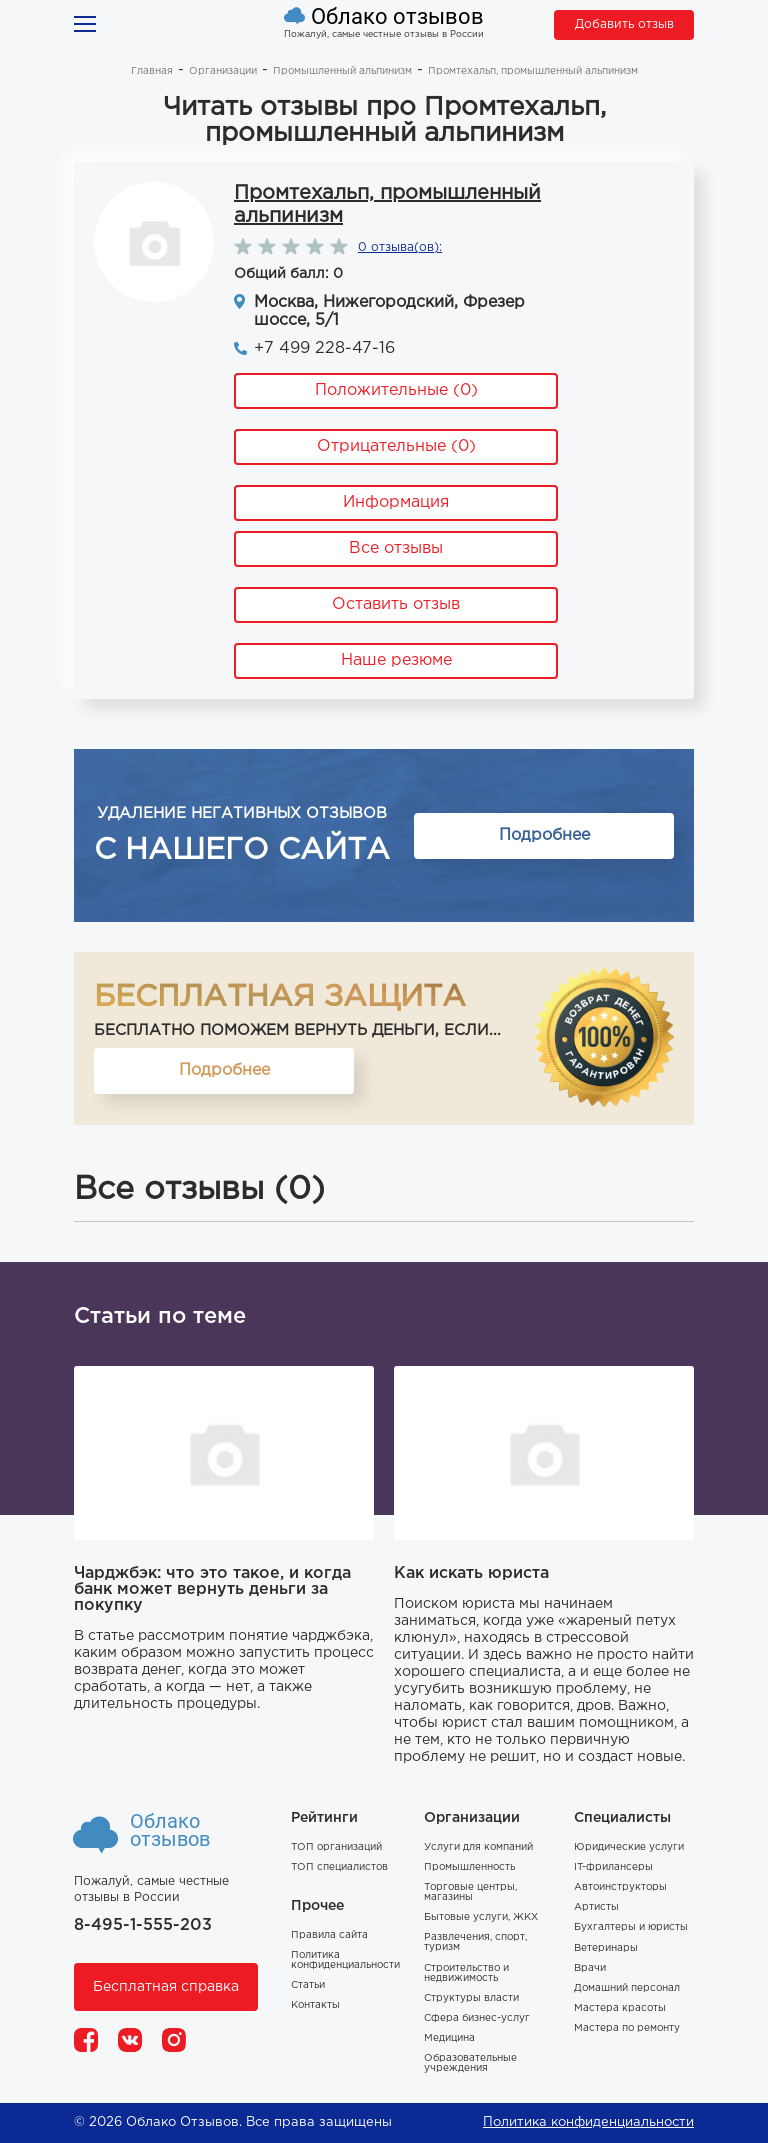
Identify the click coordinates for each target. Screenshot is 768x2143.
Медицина (449, 2038)
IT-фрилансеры (613, 1867)
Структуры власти (471, 1998)
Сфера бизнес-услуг (477, 2018)
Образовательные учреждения (470, 2063)
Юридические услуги (629, 1847)
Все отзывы (396, 548)
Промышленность (469, 1867)
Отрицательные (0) (396, 446)
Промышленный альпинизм (342, 71)
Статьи (308, 1985)
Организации (223, 71)
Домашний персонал (627, 1988)
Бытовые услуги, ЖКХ (481, 1917)
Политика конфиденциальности (345, 1960)
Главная (152, 71)
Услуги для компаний (478, 1847)
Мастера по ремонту (627, 2028)
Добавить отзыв (624, 24)
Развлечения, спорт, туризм (475, 1942)
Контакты (315, 2005)
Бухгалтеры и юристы (631, 1927)
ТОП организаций (336, 1847)
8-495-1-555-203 (143, 1925)
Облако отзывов (397, 17)
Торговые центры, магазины (470, 1892)
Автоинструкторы (620, 1887)
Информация (396, 502)
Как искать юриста (471, 1573)
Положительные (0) (396, 390)
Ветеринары (606, 1948)
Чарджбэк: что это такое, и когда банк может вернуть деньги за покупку (212, 1589)
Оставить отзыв (396, 604)
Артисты (596, 1907)
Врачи (590, 1968)
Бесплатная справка (166, 1987)
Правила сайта (329, 1935)
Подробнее (544, 835)
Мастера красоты (620, 2008)
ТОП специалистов (339, 1867)
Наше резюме (396, 660)
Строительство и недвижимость (466, 1973)
